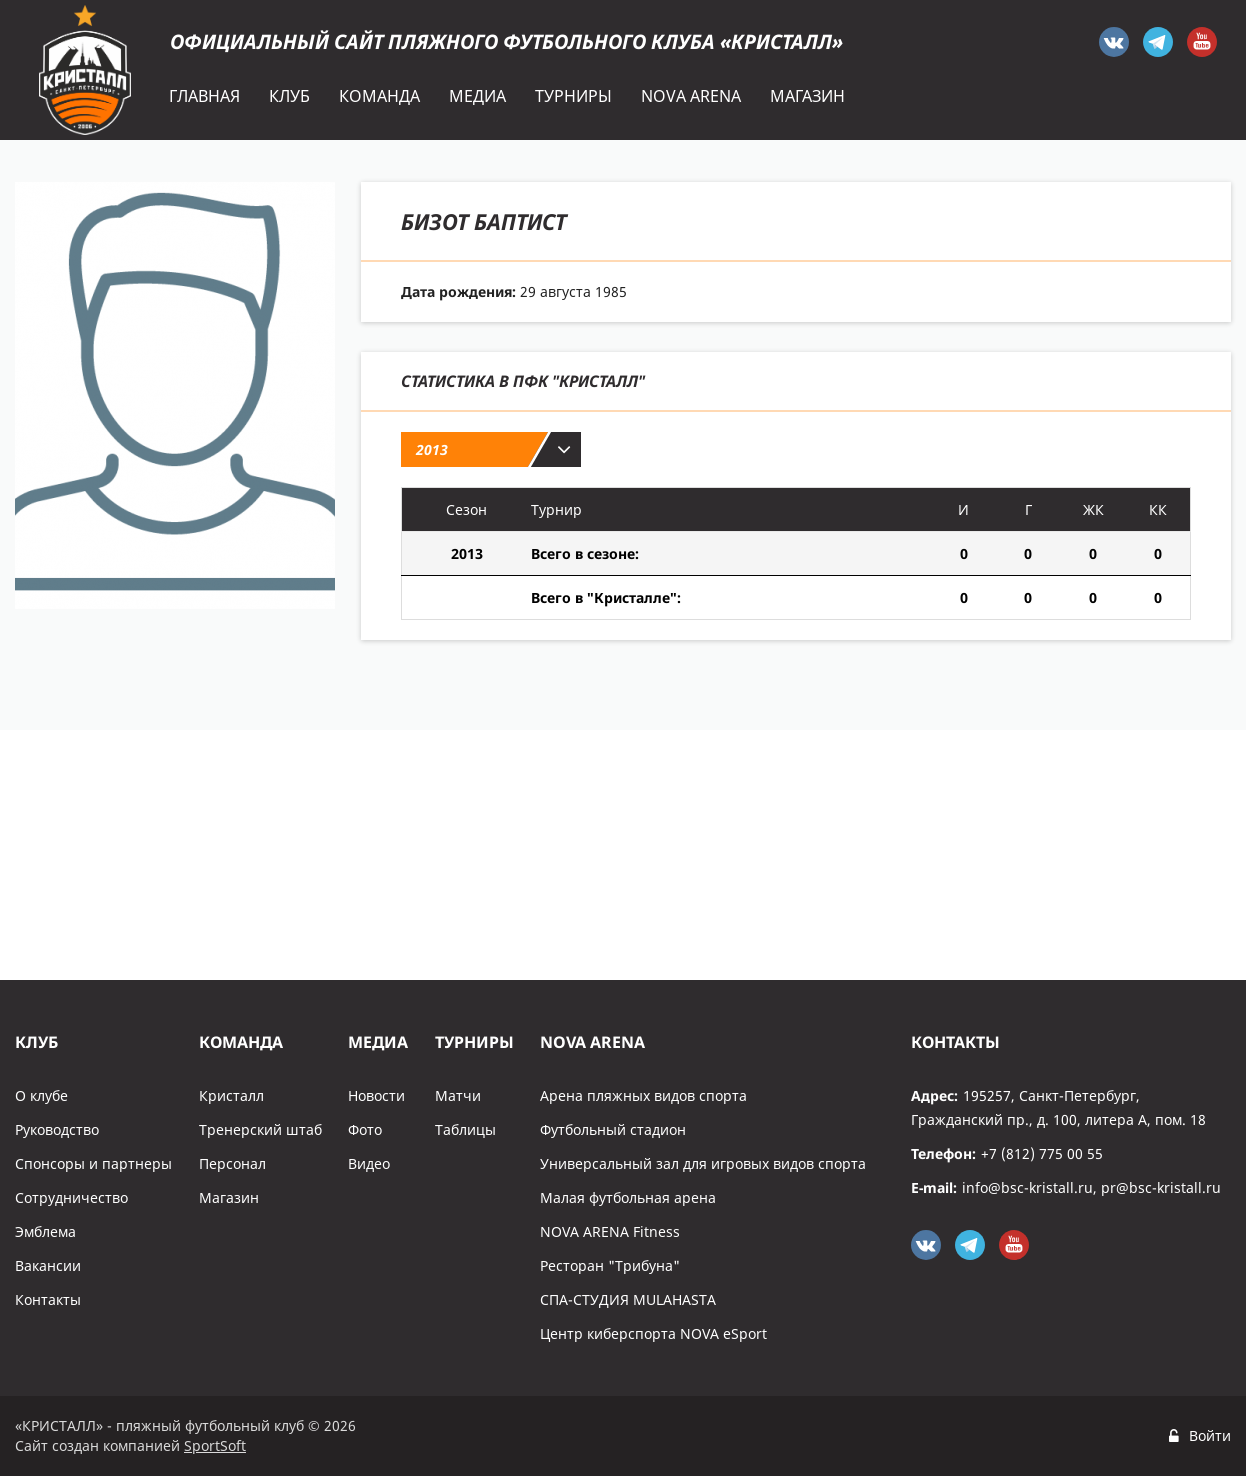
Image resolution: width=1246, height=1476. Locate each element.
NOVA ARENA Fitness (610, 1231)
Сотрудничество (71, 1197)
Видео (369, 1163)
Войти (1210, 1435)
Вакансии (48, 1265)
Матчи (458, 1095)
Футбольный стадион (613, 1129)
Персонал (232, 1163)
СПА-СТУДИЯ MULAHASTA (628, 1299)
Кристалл (231, 1095)
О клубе (41, 1095)
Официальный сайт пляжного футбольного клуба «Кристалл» (506, 41)
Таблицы (465, 1129)
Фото (365, 1129)
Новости (376, 1095)
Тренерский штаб (260, 1129)
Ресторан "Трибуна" (610, 1265)
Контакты (48, 1299)
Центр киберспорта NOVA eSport (653, 1333)
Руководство (57, 1129)
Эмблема (45, 1231)
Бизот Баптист (483, 221)
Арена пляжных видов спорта (643, 1095)
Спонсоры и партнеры (93, 1163)
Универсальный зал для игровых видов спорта (703, 1163)
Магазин (229, 1197)
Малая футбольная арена (628, 1197)
